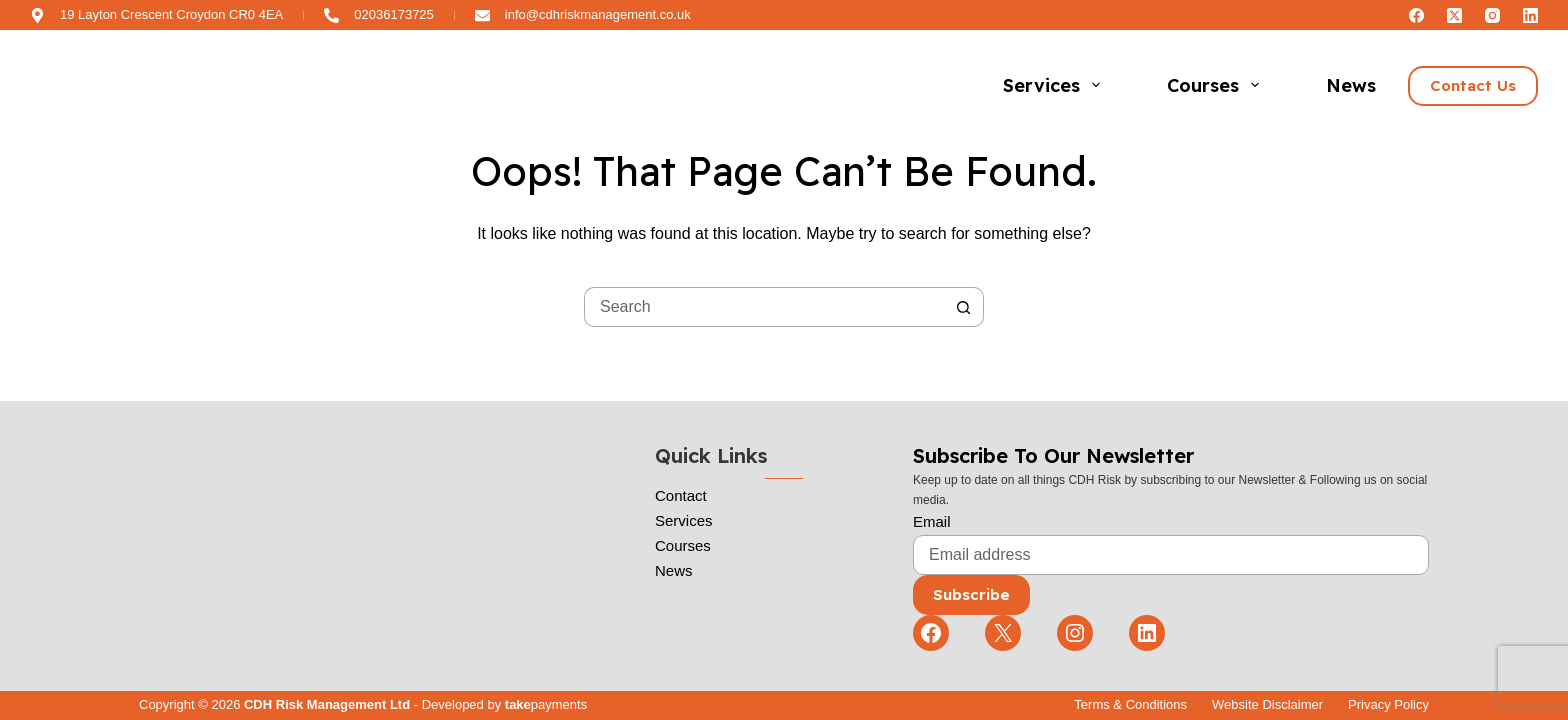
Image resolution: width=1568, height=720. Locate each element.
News (1351, 85)
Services (1055, 85)
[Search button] (964, 307)
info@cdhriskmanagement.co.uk (598, 14)
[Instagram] (1492, 15)
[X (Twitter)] (1454, 15)
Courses (1217, 85)
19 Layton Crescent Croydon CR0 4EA (171, 14)
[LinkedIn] (1530, 15)
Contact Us (1473, 85)
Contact (681, 495)
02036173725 (394, 14)
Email (932, 521)
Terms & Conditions (1130, 704)
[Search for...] (764, 307)
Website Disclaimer (1267, 704)
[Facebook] (1416, 15)
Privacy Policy (1388, 704)
